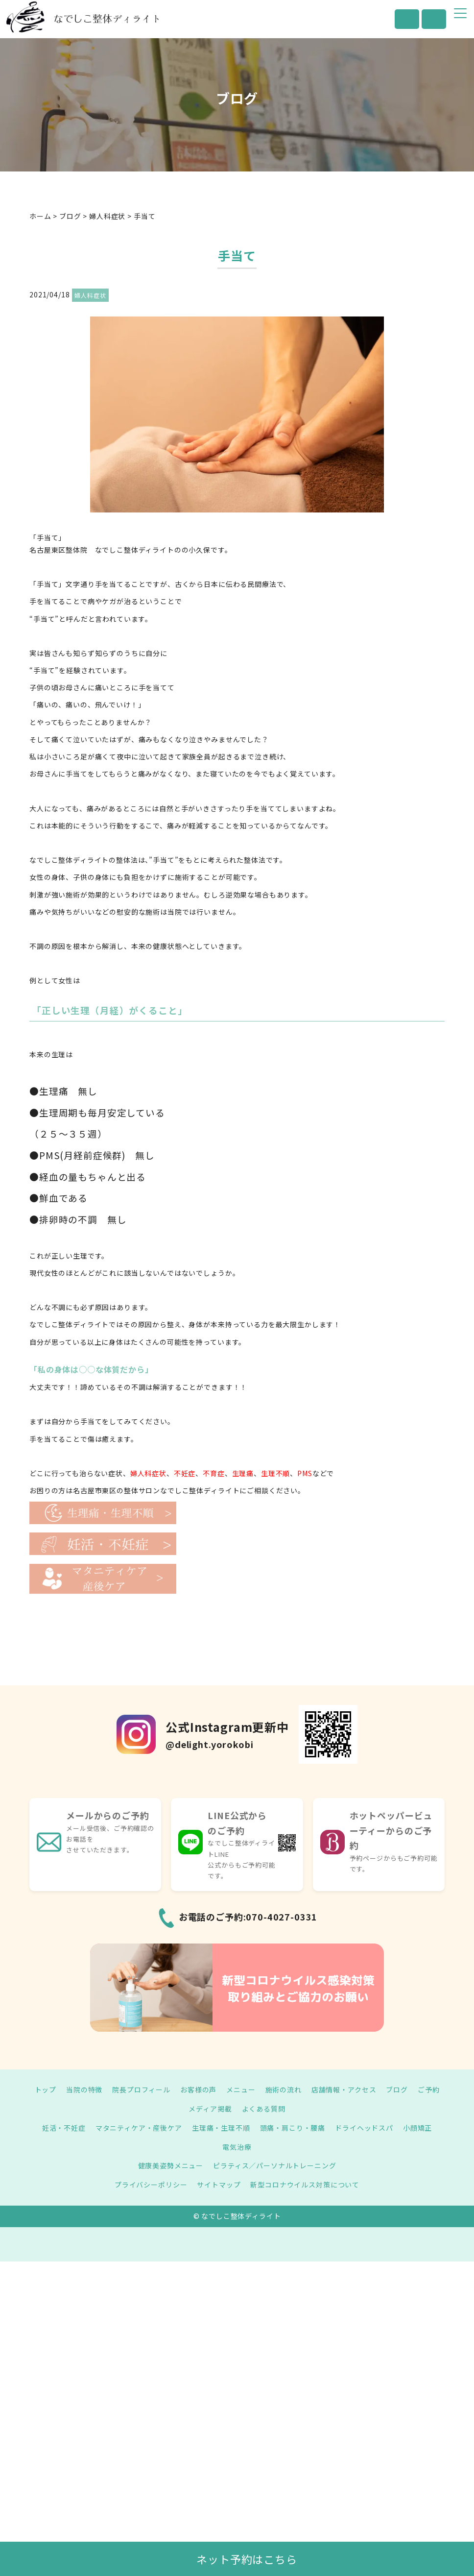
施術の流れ (283, 2227)
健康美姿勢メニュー (171, 2303)
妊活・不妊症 (64, 2264)
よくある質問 (263, 2245)
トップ (46, 2227)
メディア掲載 (210, 2245)
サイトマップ (218, 2322)
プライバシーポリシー (151, 2322)
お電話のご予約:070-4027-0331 (248, 2053)
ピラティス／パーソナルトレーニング (274, 2303)
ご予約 (429, 2227)
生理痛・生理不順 (221, 2264)
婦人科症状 (90, 295)
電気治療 (236, 2283)
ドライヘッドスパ (364, 2264)
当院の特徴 (84, 2227)
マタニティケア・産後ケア (138, 2264)
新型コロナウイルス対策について (304, 2322)
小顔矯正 (417, 2264)
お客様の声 (198, 2227)
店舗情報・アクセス (344, 2227)
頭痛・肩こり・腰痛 (293, 2264)
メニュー (240, 2227)
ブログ (397, 2227)
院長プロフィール (141, 2227)
